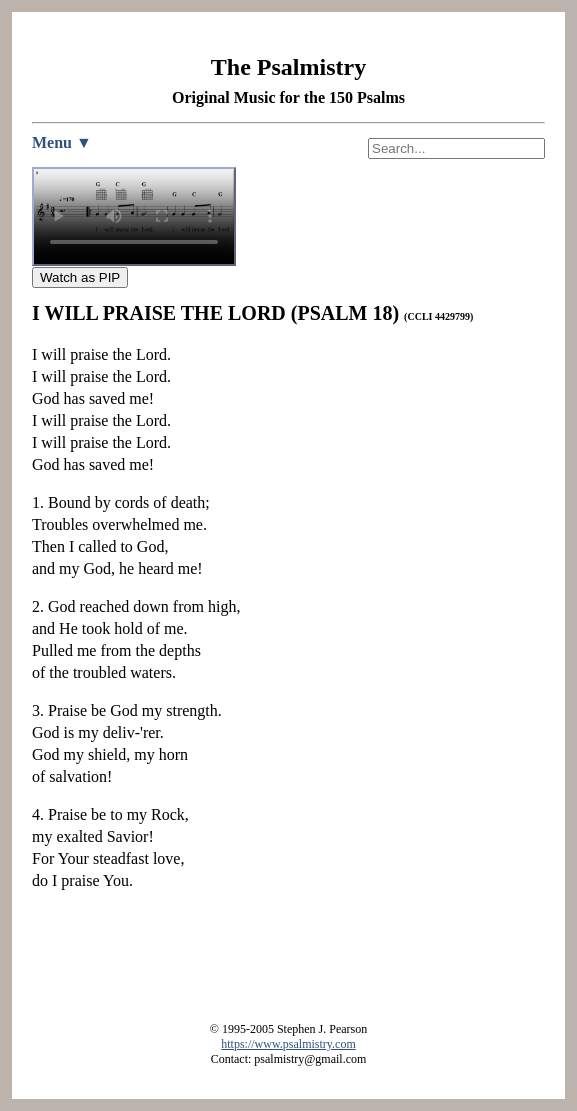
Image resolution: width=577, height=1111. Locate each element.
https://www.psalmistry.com (288, 1044)
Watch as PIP (80, 277)
